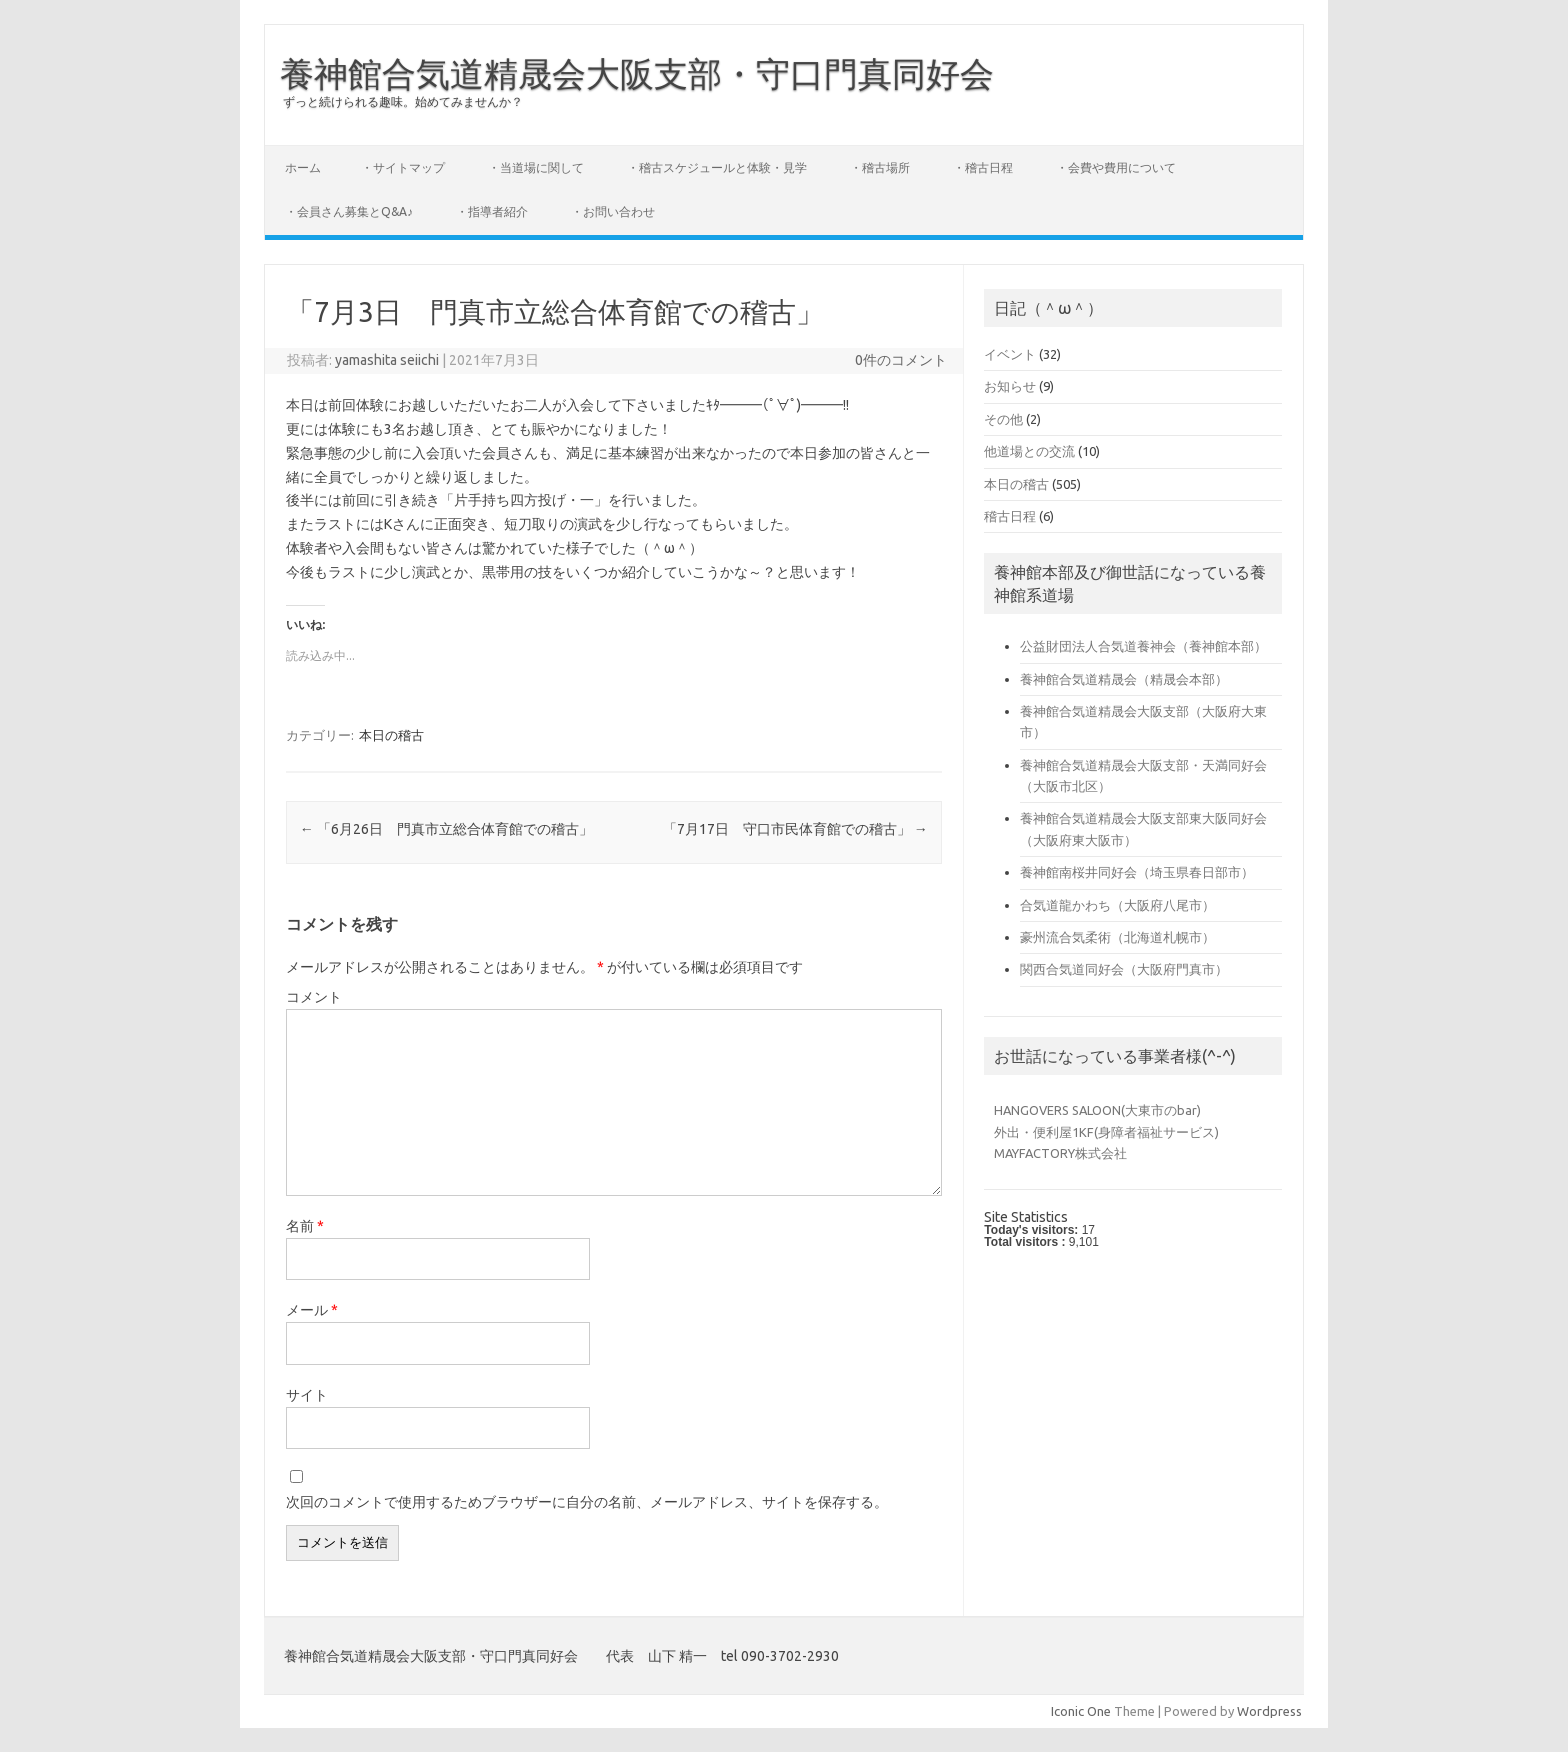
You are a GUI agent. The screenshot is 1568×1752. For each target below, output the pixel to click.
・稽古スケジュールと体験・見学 (717, 167)
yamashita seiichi (387, 360)
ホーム (303, 167)
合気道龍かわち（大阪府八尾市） (1117, 905)
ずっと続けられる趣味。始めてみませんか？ (403, 101)
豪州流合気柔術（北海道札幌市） (1117, 937)
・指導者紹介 (492, 211)
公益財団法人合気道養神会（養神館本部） (1143, 646)
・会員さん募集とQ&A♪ (349, 211)
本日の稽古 (391, 735)
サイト (307, 1395)
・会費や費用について (1116, 167)
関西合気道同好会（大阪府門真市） (1124, 969)
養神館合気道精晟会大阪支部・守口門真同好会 (637, 73)
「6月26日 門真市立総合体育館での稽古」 (446, 829)
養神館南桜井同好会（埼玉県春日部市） (1137, 872)
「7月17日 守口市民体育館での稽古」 (795, 829)
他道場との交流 (1029, 451)
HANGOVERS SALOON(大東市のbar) (1097, 1110)
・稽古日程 (983, 167)
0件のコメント (901, 360)
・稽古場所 (880, 167)
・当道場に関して (536, 167)
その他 (1003, 419)
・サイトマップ (403, 167)
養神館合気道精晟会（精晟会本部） (1124, 679)
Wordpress (1269, 1711)
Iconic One (1081, 1711)
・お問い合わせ (613, 211)
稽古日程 (1010, 516)
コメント (314, 997)
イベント (1010, 354)
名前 (305, 1226)
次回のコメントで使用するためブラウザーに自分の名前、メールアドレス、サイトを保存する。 (587, 1502)
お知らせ (1010, 386)
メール (312, 1310)
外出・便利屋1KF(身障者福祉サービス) (1106, 1132)
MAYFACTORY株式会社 (1060, 1153)
